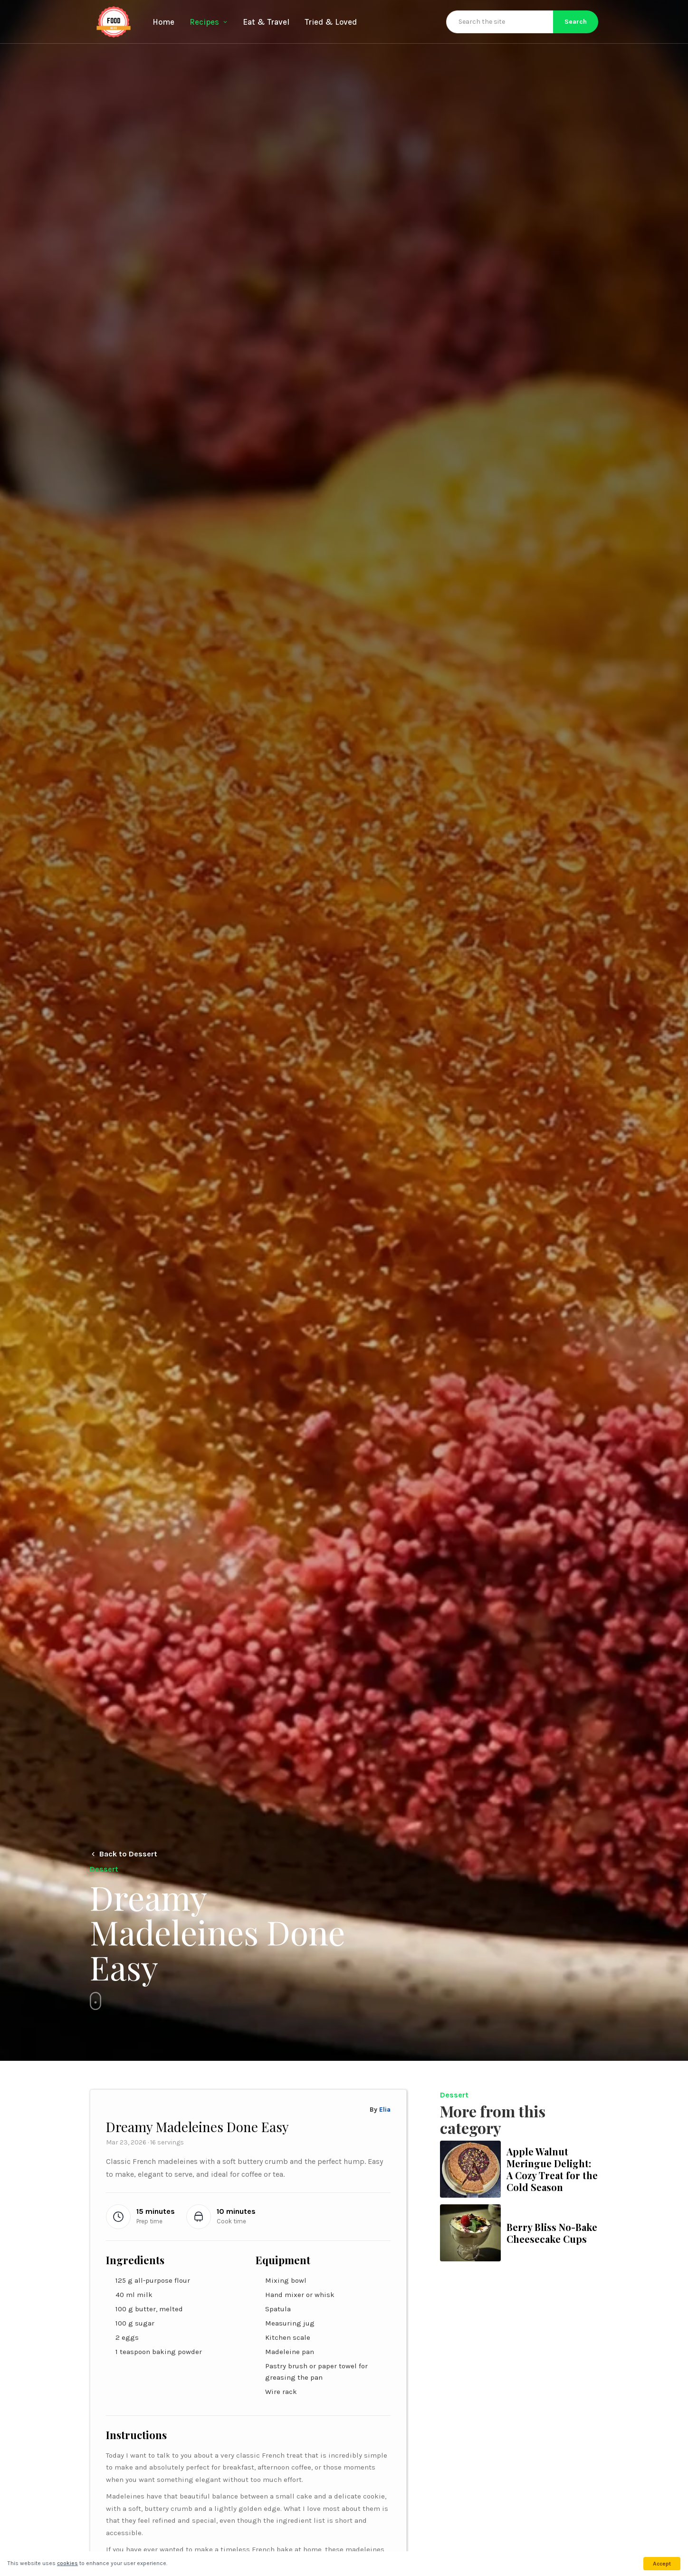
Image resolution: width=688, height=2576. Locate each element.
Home (163, 22)
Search (575, 22)
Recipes (209, 22)
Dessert (454, 2094)
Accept (662, 2563)
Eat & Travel (266, 22)
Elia (385, 2109)
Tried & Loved (331, 22)
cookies (67, 2563)
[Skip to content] (95, 2001)
